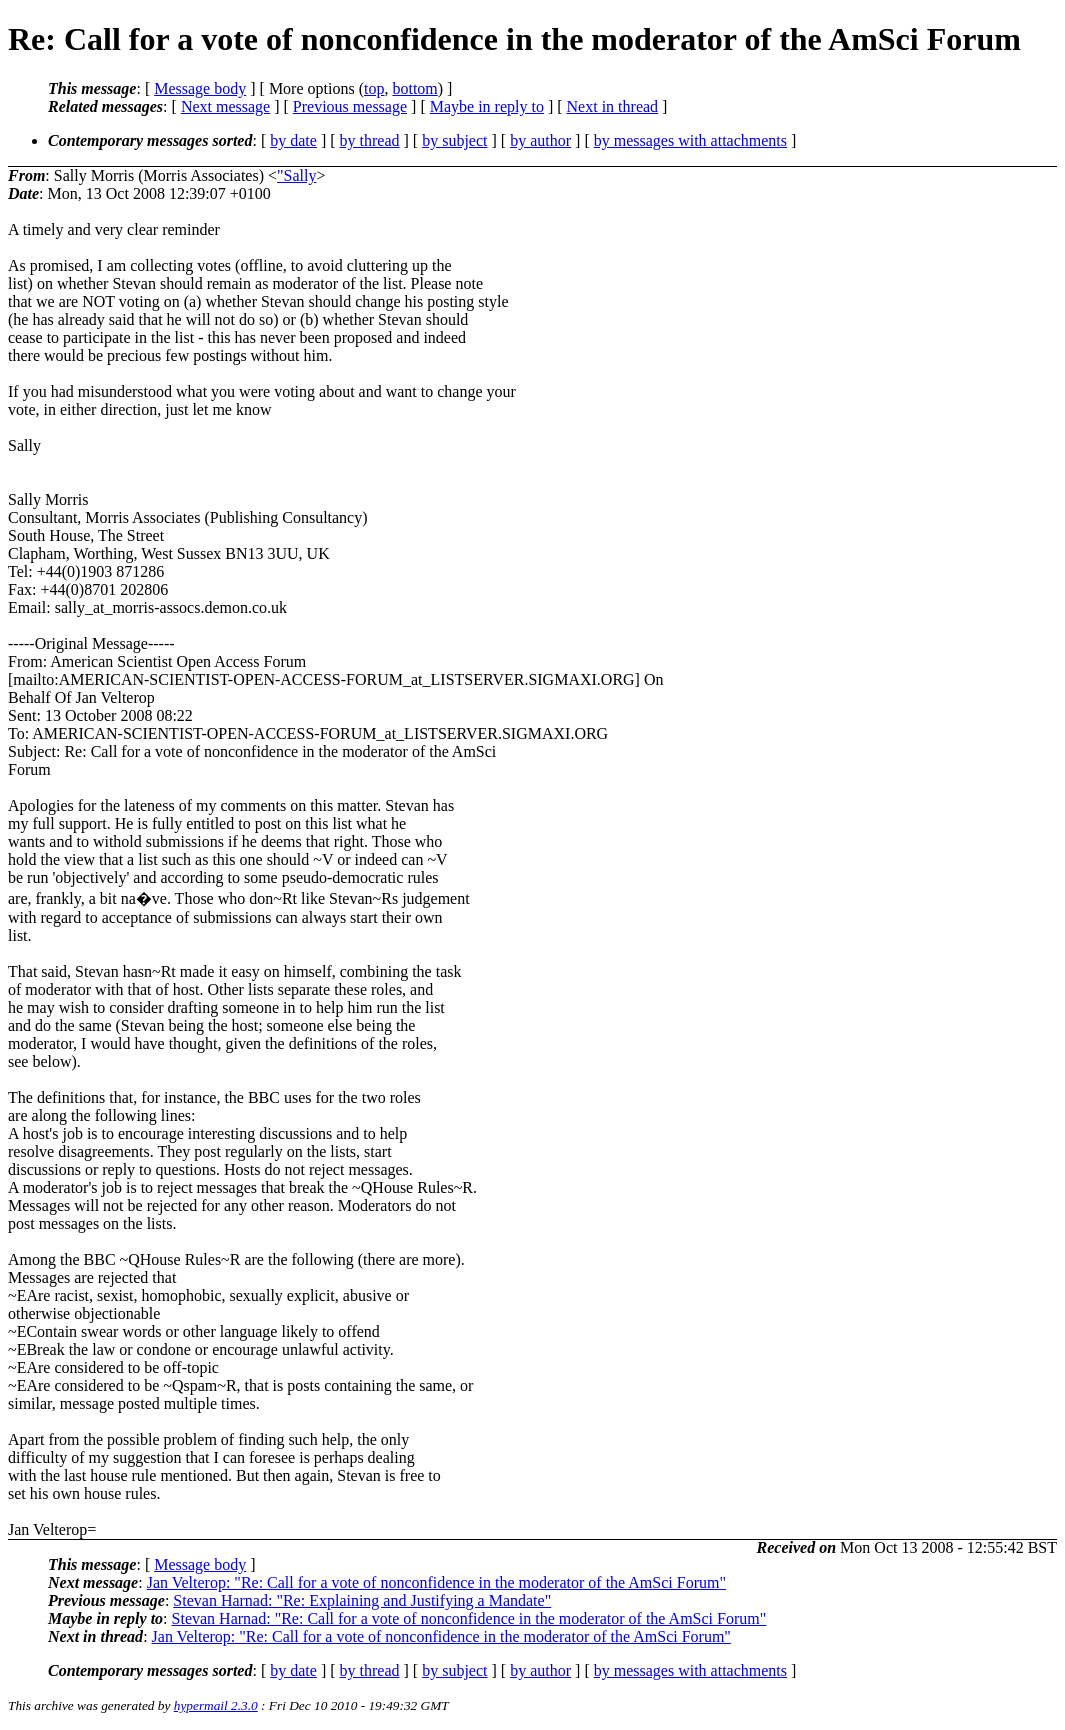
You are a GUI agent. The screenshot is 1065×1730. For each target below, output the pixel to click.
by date (293, 140)
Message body (200, 88)
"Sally (296, 175)
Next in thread (613, 106)
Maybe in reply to (487, 106)
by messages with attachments (690, 140)
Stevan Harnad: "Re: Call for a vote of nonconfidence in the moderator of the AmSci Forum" (469, 1618)
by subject (454, 140)
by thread (370, 140)
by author (540, 140)
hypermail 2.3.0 (216, 1705)
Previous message (350, 106)
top (374, 88)
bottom (414, 88)
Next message (225, 106)
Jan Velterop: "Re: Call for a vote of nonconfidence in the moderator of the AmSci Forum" (436, 1582)
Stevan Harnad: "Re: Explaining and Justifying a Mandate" (362, 1600)
